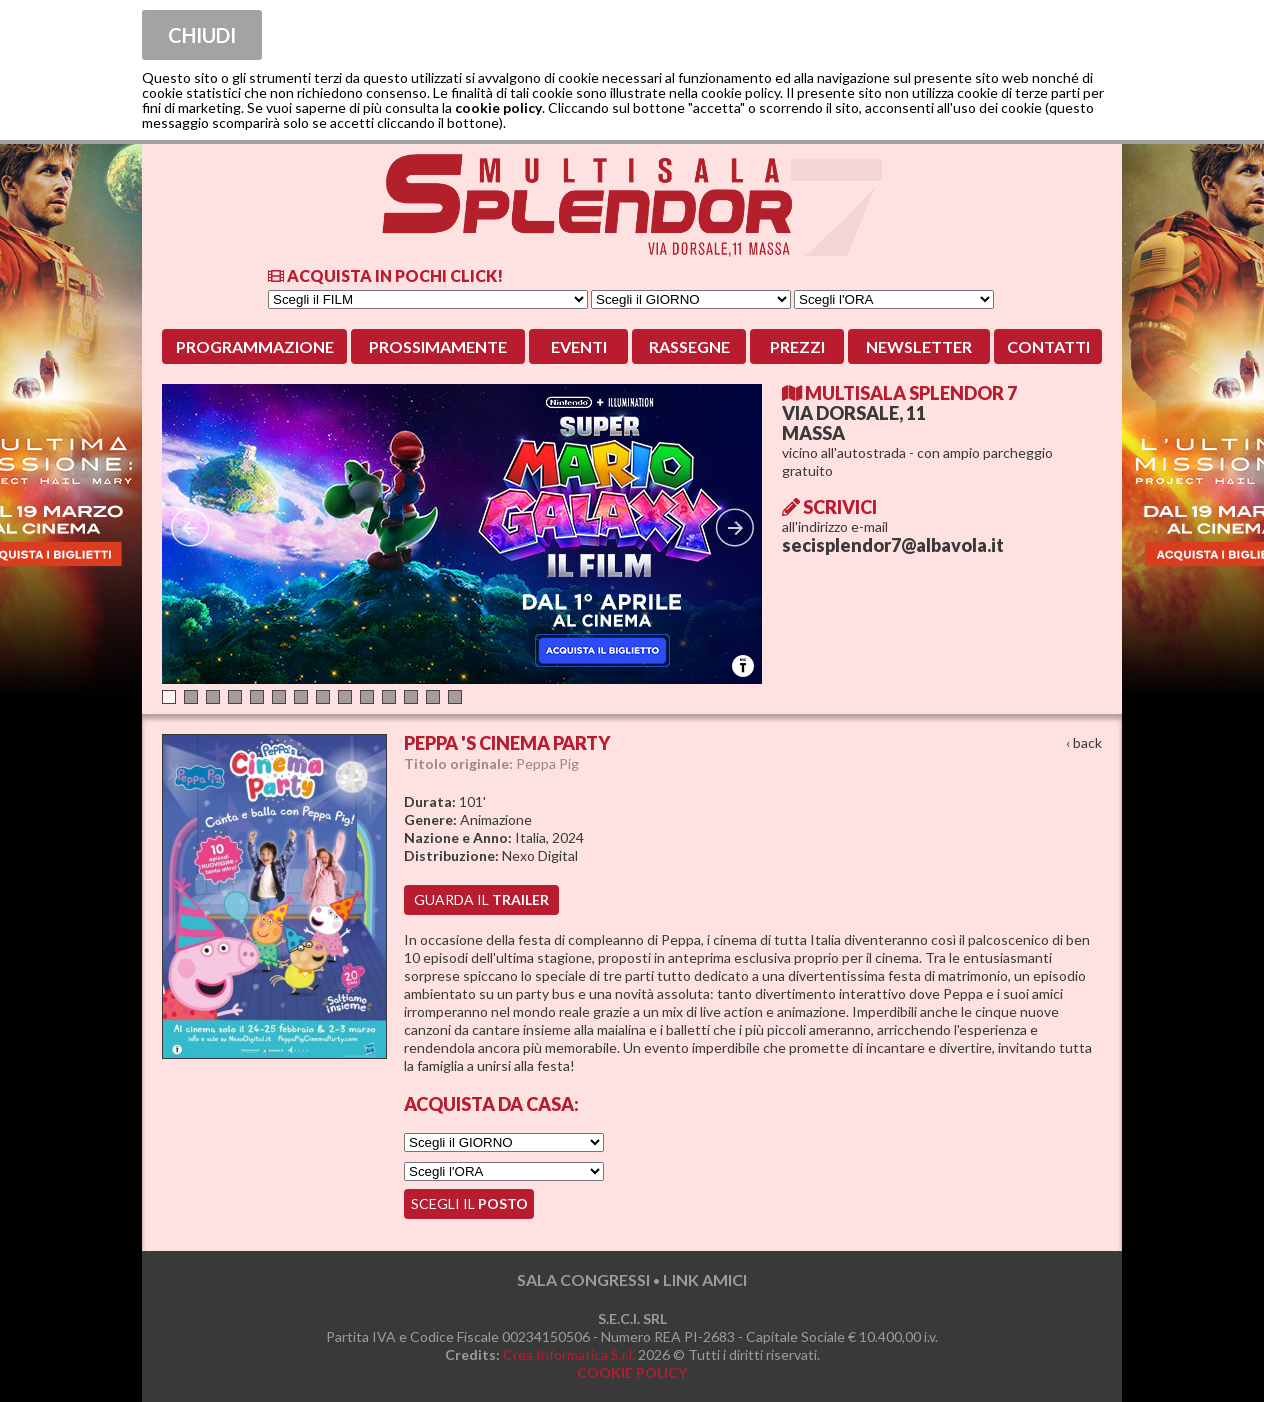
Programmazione (255, 346)
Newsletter (919, 346)
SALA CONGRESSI (583, 1279)
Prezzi (797, 346)
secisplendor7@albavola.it (893, 545)
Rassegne (689, 346)
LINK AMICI (705, 1279)
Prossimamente (438, 346)
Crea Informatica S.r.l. (569, 1354)
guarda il (481, 899)
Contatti (1048, 346)
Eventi (579, 346)
